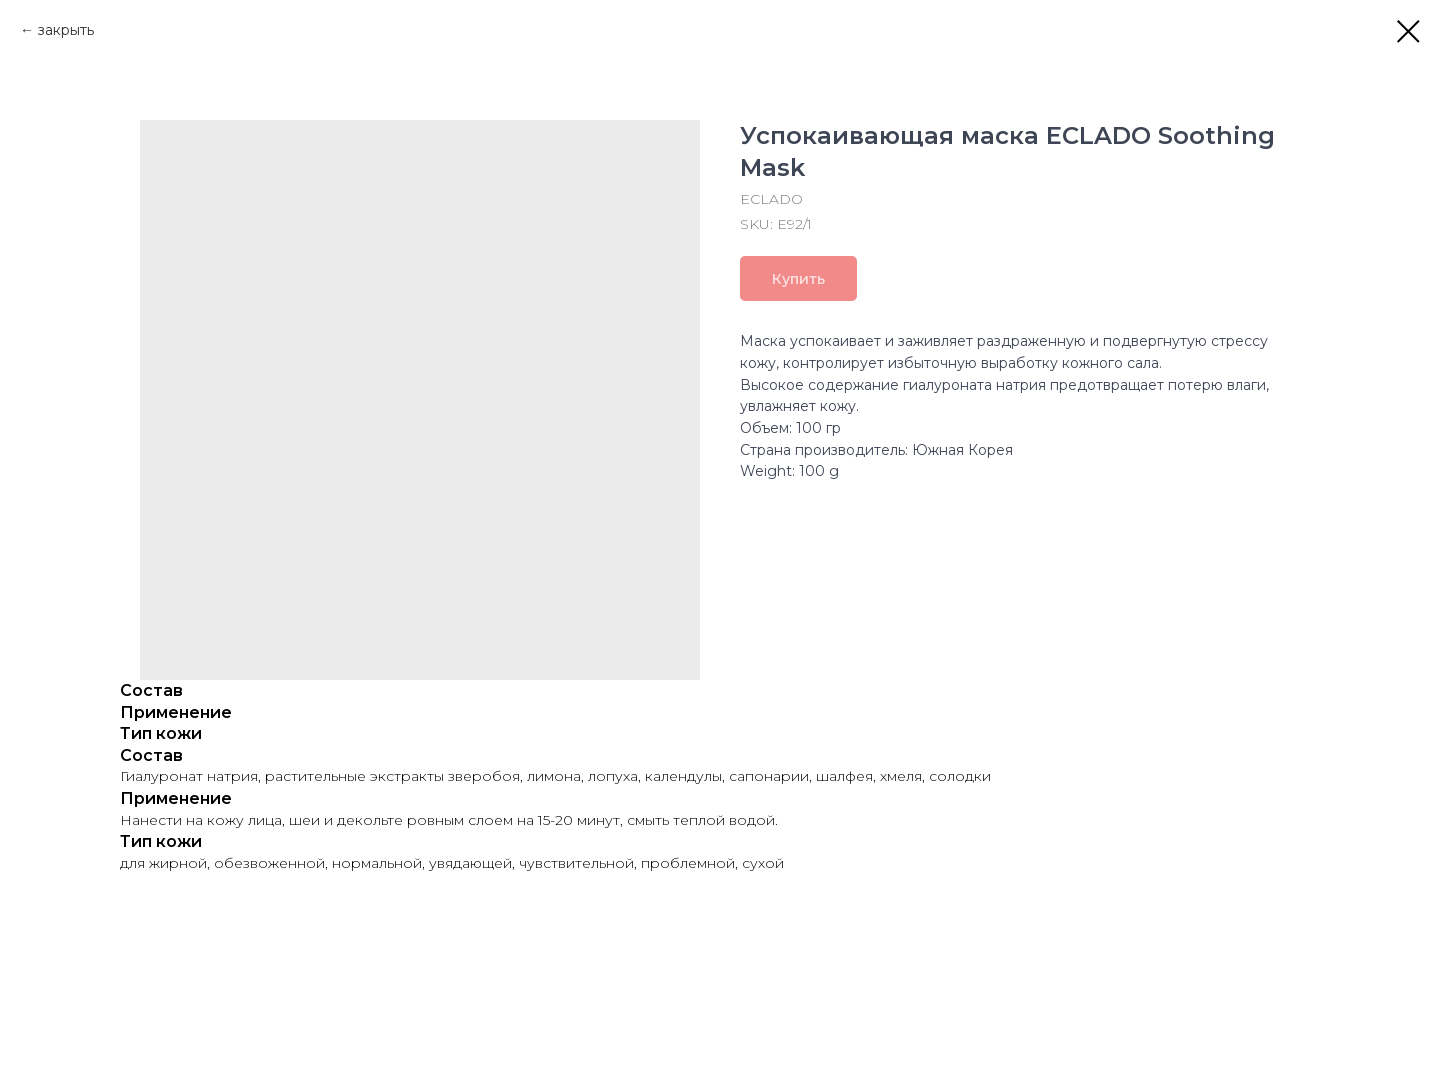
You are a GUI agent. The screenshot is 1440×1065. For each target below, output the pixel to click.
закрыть (66, 30)
